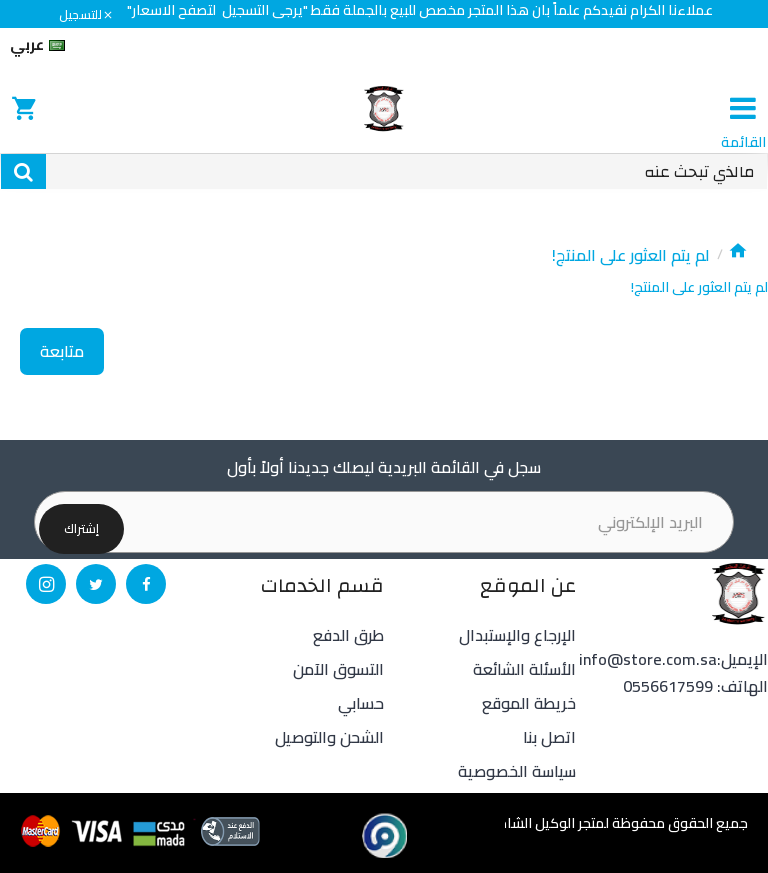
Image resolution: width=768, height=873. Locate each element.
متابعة (62, 351)
